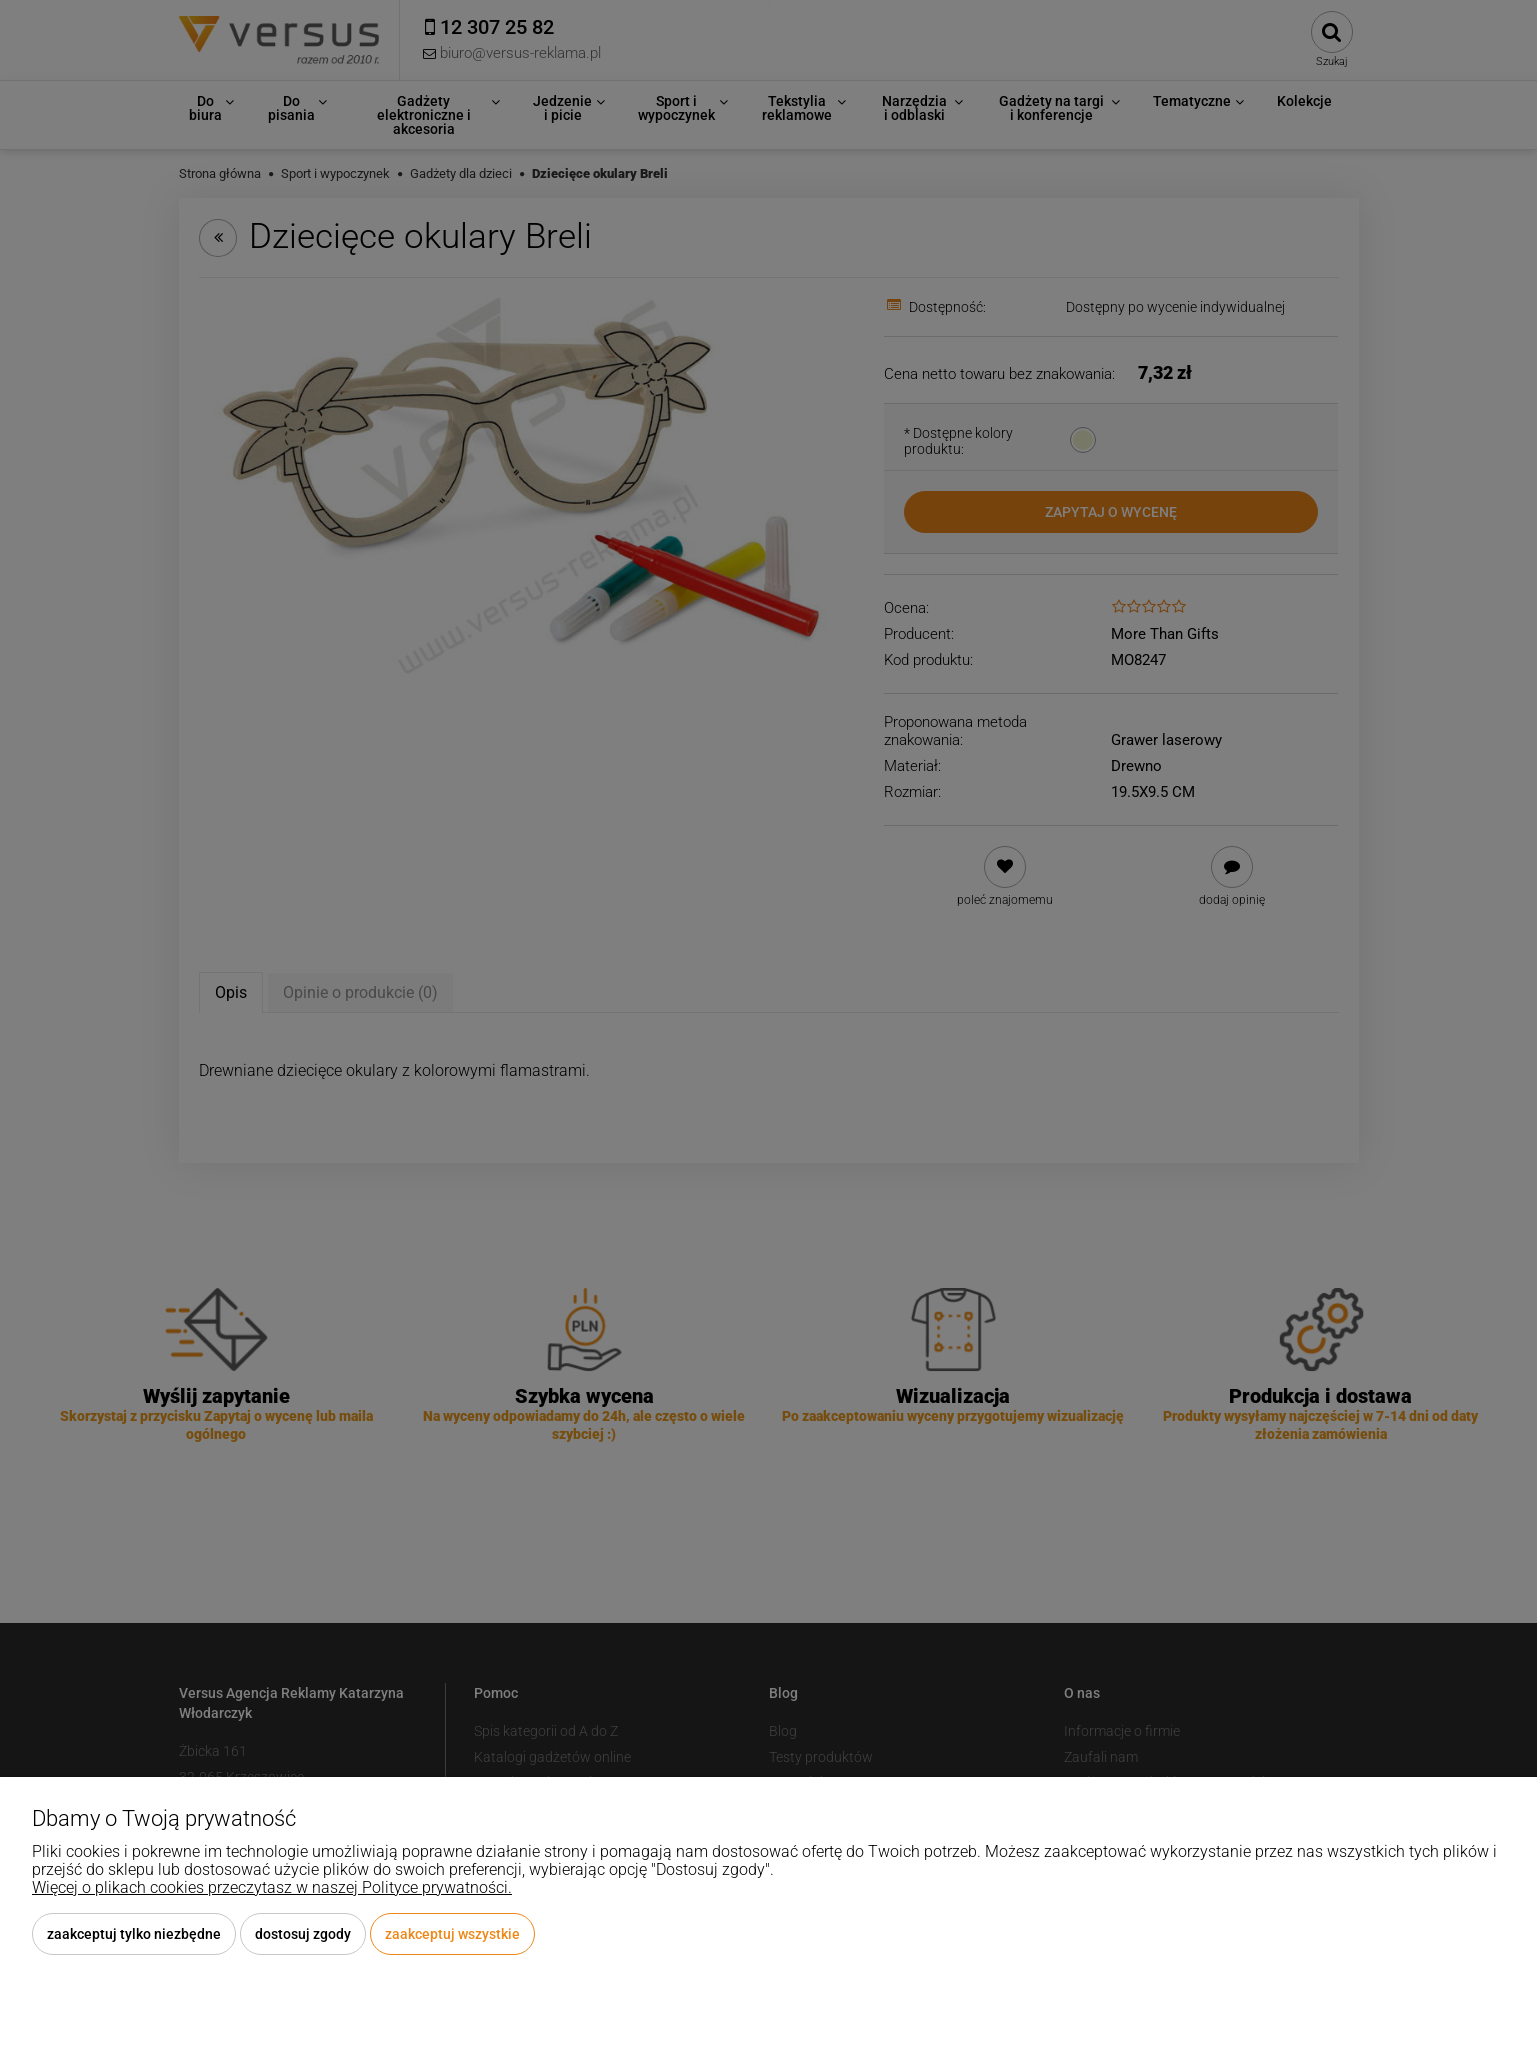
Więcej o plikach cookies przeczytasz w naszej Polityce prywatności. (272, 1887)
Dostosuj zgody (303, 1934)
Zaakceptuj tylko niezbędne (134, 1934)
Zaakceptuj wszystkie (452, 1934)
